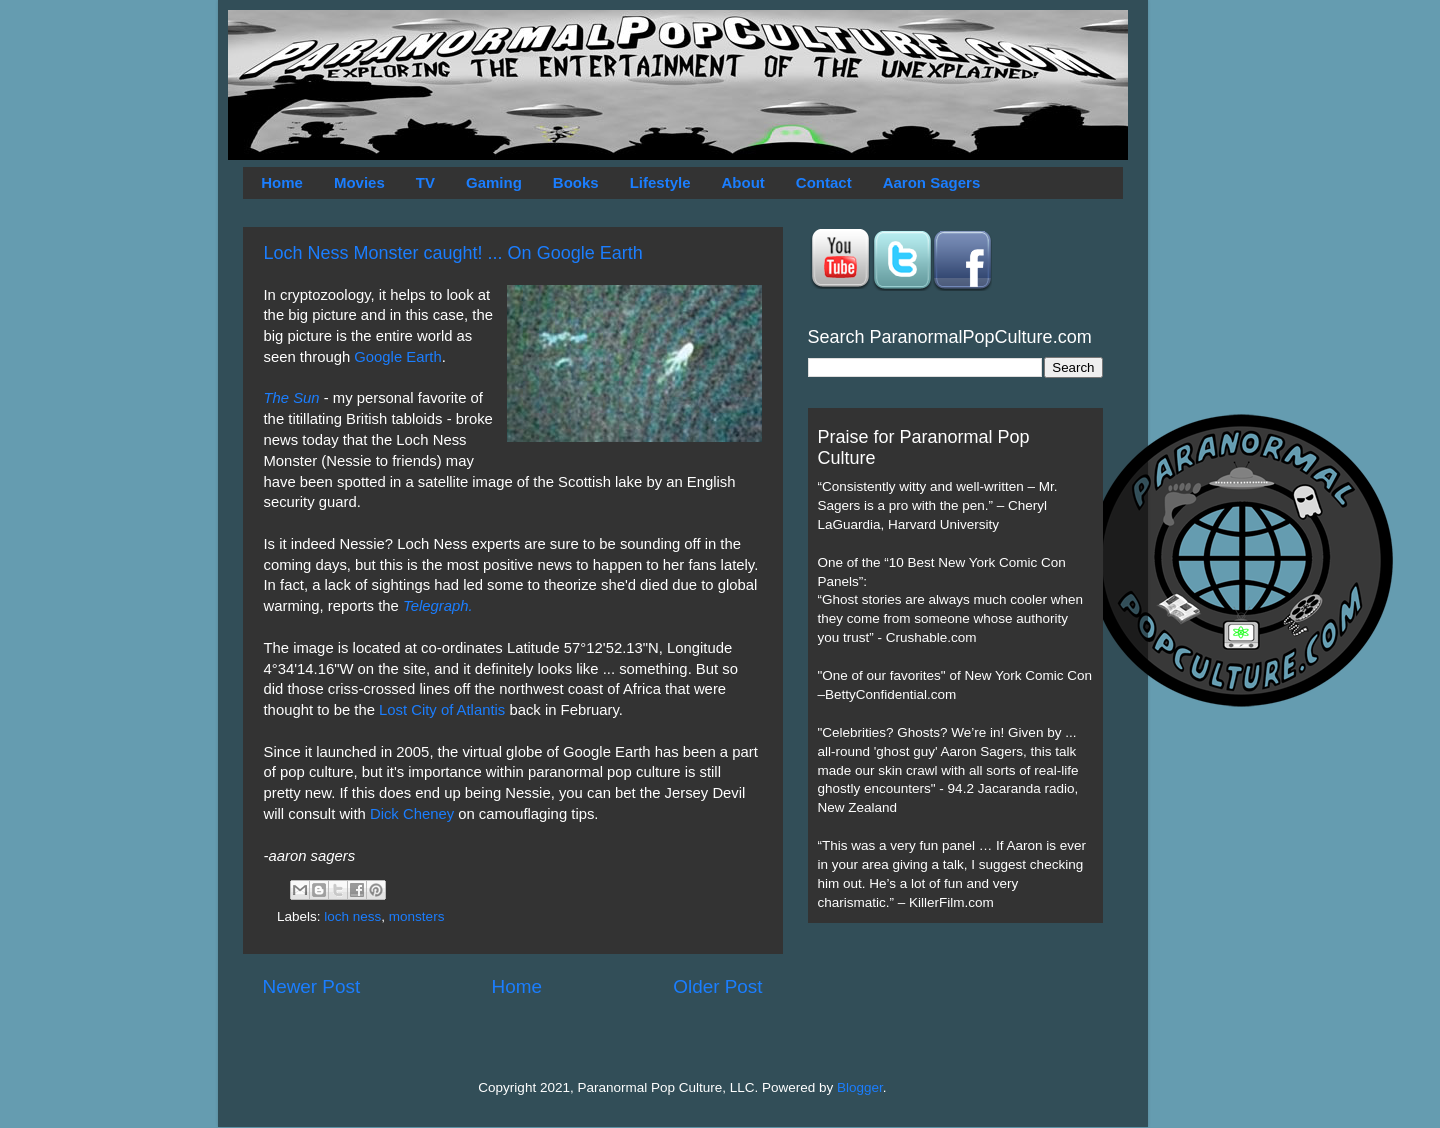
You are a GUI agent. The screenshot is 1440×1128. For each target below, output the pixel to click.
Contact (824, 182)
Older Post (717, 986)
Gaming (494, 182)
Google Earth (397, 357)
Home (282, 182)
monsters (417, 916)
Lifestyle (660, 182)
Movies (359, 182)
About (743, 182)
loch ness (352, 916)
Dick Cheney (412, 814)
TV (425, 182)
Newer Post (312, 986)
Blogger (860, 1087)
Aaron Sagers (932, 182)
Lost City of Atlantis (442, 710)
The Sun (292, 398)
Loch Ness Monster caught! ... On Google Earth (453, 253)
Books (576, 182)
